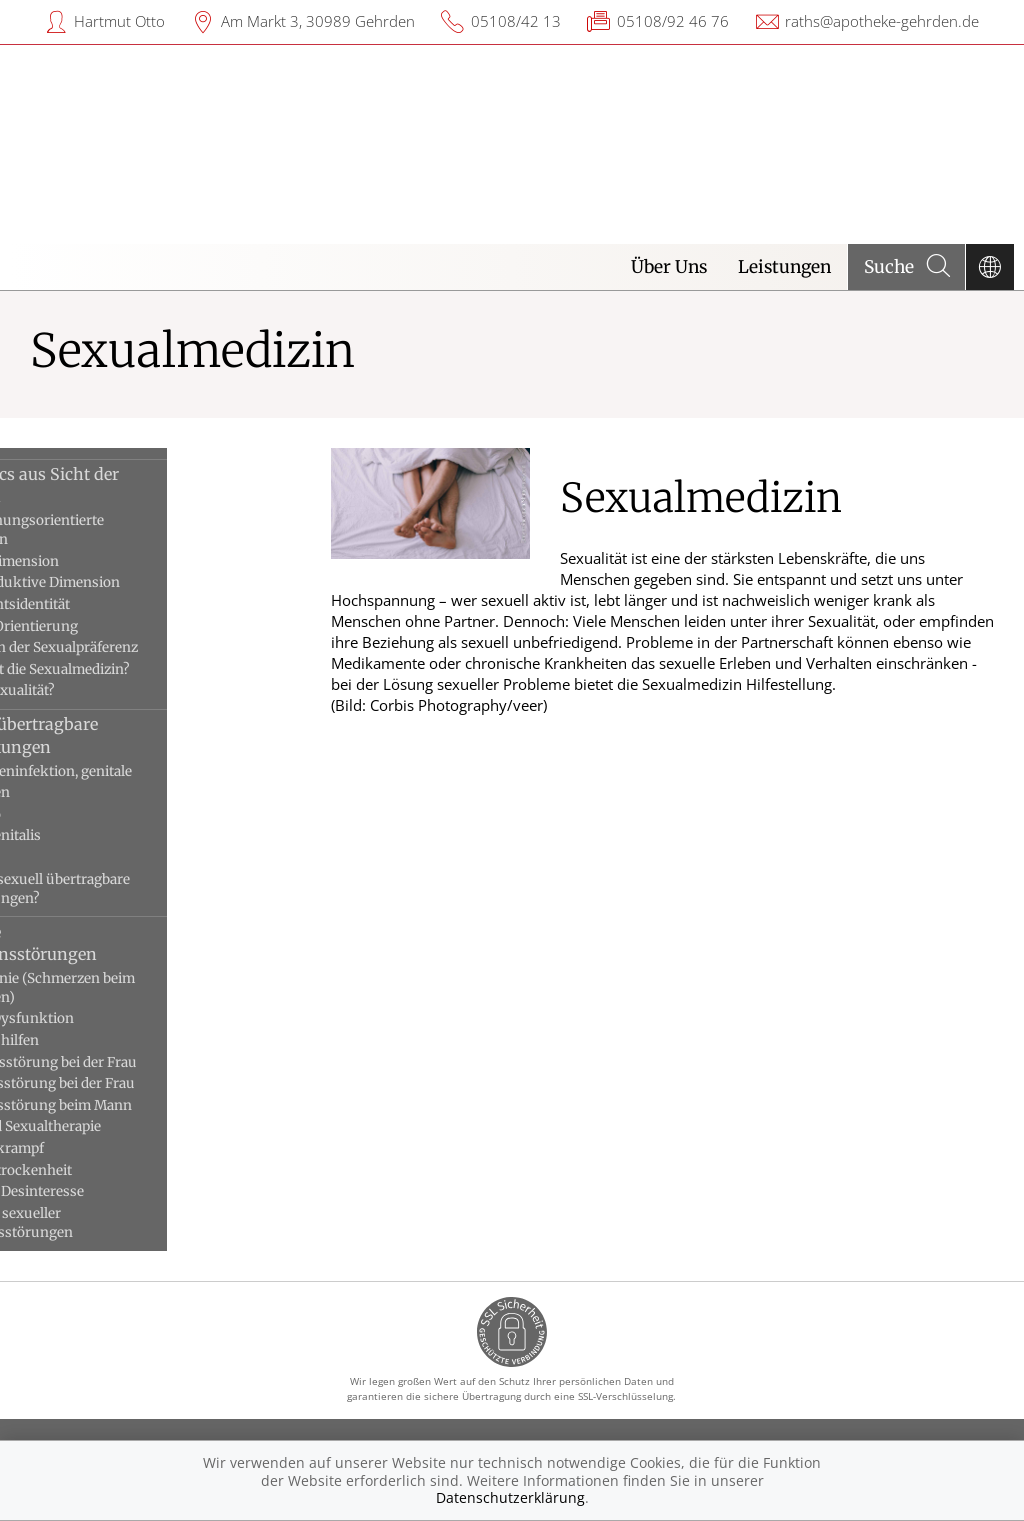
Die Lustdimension (95, 561)
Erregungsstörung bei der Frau (134, 1062)
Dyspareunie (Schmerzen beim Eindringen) (133, 988)
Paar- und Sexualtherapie (116, 1126)
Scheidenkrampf (87, 1148)
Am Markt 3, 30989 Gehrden (318, 21)
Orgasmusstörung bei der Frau (133, 1083)
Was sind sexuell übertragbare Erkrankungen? (130, 889)
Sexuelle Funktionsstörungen (114, 943)
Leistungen (784, 267)
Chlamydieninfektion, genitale (131, 771)
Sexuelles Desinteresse (107, 1191)
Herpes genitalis (86, 835)
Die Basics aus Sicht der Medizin (125, 485)
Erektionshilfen (85, 1040)
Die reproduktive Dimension (125, 582)
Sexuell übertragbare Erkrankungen (114, 735)
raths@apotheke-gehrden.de (882, 21)
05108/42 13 (516, 21)
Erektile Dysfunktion (102, 1018)
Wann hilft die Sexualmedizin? (130, 669)
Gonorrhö (66, 814)
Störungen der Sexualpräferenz (134, 647)
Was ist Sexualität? (93, 690)
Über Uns (669, 267)
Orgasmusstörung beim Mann (131, 1105)
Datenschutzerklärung (510, 1497)
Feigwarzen (70, 792)
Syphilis (60, 857)
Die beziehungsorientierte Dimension (117, 530)
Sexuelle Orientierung (104, 626)
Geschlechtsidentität (100, 604)
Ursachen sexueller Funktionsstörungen (102, 1223)
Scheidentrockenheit (101, 1170)
